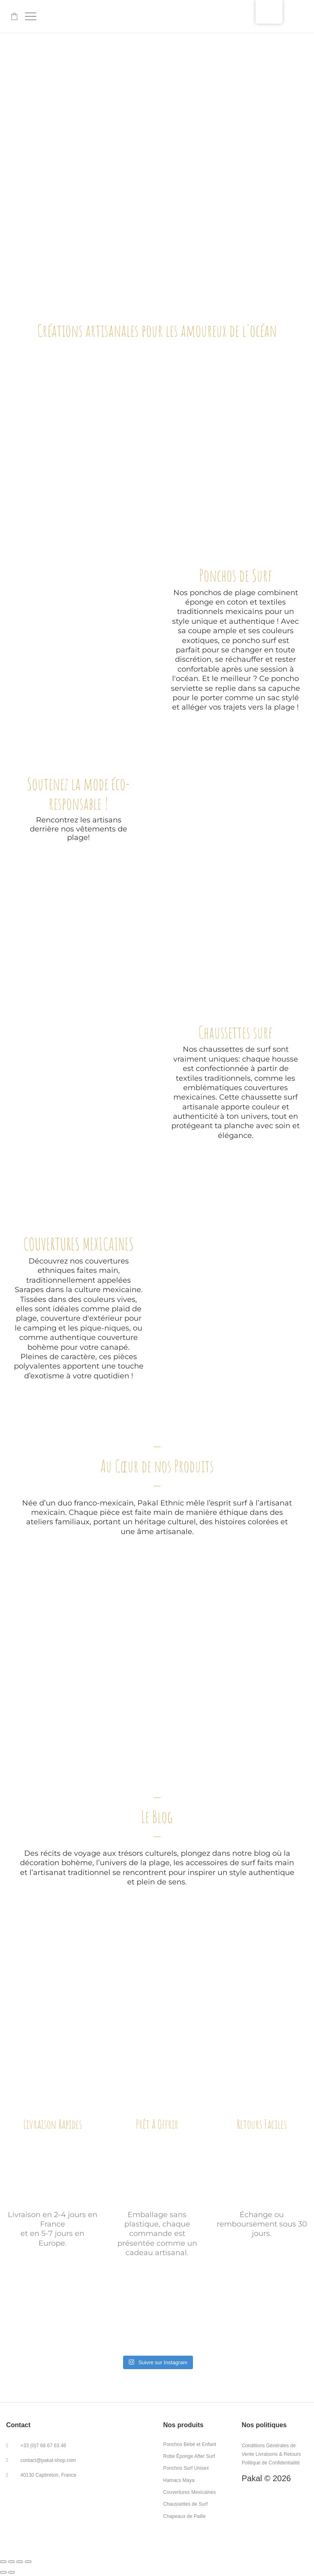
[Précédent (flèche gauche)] (3, 2572)
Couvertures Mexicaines (189, 2492)
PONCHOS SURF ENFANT (157, 493)
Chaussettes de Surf (185, 2504)
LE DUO (231, 1724)
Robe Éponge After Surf (189, 2456)
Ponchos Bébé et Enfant (189, 2444)
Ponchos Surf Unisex (186, 2468)
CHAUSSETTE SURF (78, 1153)
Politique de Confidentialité (271, 2463)
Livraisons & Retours (278, 2454)
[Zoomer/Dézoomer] (28, 2561)
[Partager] (11, 2561)
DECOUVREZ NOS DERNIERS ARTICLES (157, 2005)
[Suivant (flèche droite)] (11, 2572)
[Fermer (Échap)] (3, 2561)
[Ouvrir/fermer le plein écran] (19, 2561)
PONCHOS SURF (235, 928)
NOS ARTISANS (82, 1724)
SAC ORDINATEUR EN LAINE (257, 493)
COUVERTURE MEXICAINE (57, 493)
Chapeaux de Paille (184, 2516)
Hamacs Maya (179, 2480)
